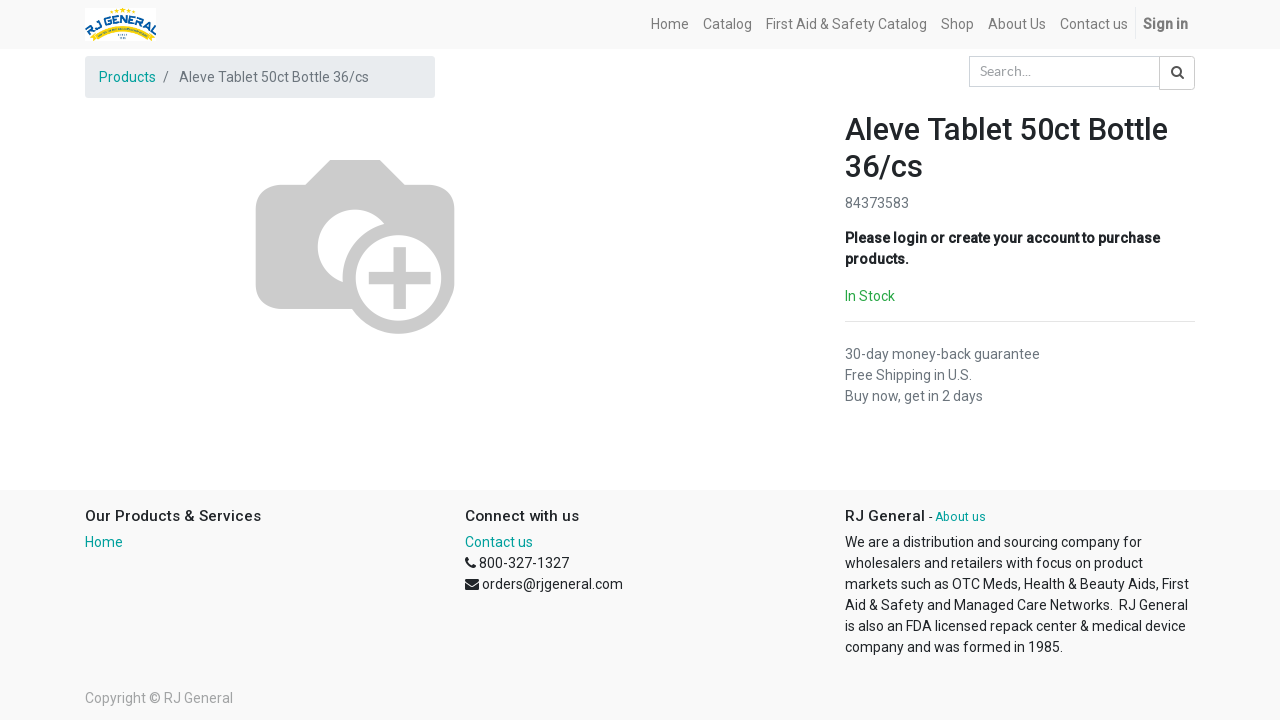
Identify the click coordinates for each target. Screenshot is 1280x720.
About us (960, 517)
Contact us (499, 542)
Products (127, 77)
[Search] (1177, 73)
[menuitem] (670, 24)
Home (104, 542)
